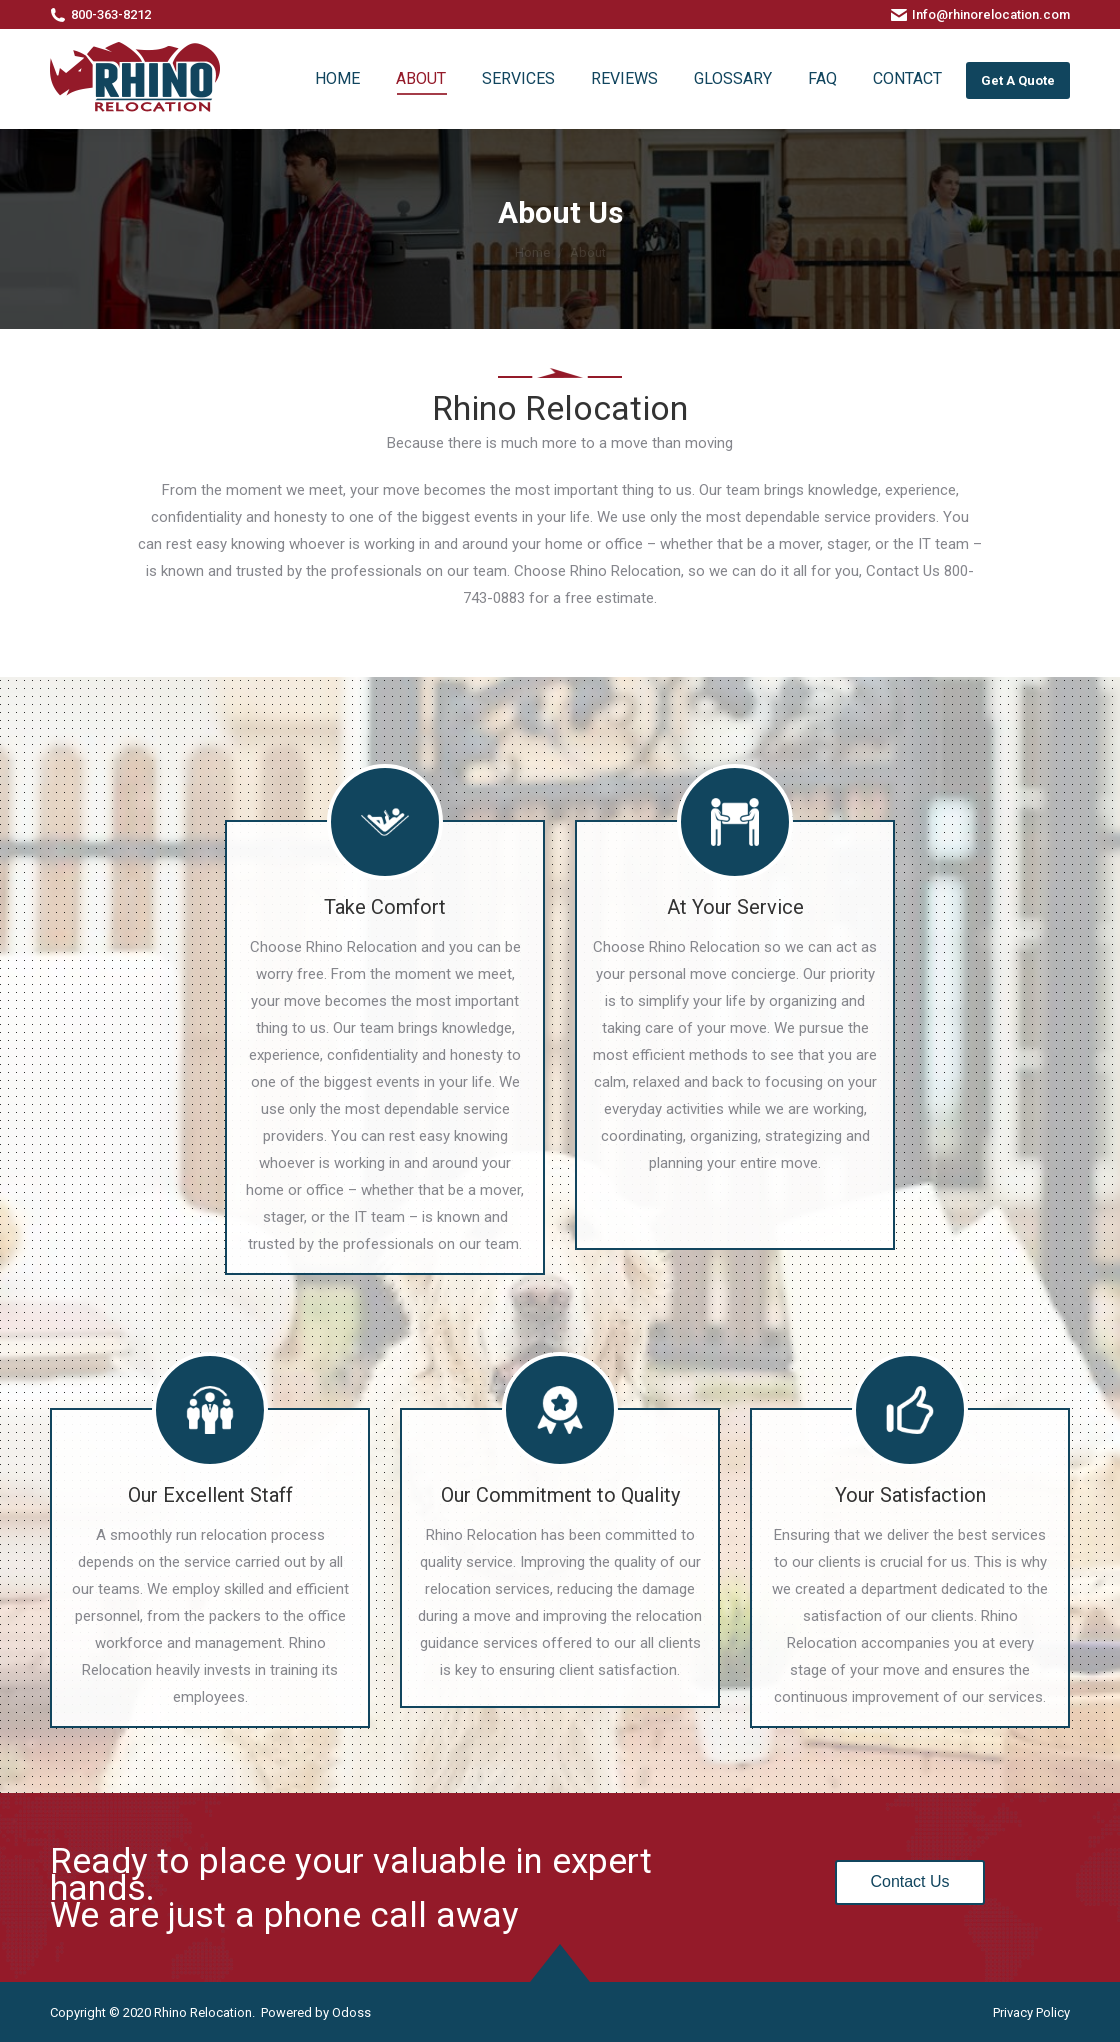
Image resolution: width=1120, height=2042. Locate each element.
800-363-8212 (111, 14)
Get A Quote (1018, 80)
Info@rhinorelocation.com (991, 14)
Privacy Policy (1031, 2012)
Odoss (351, 2012)
